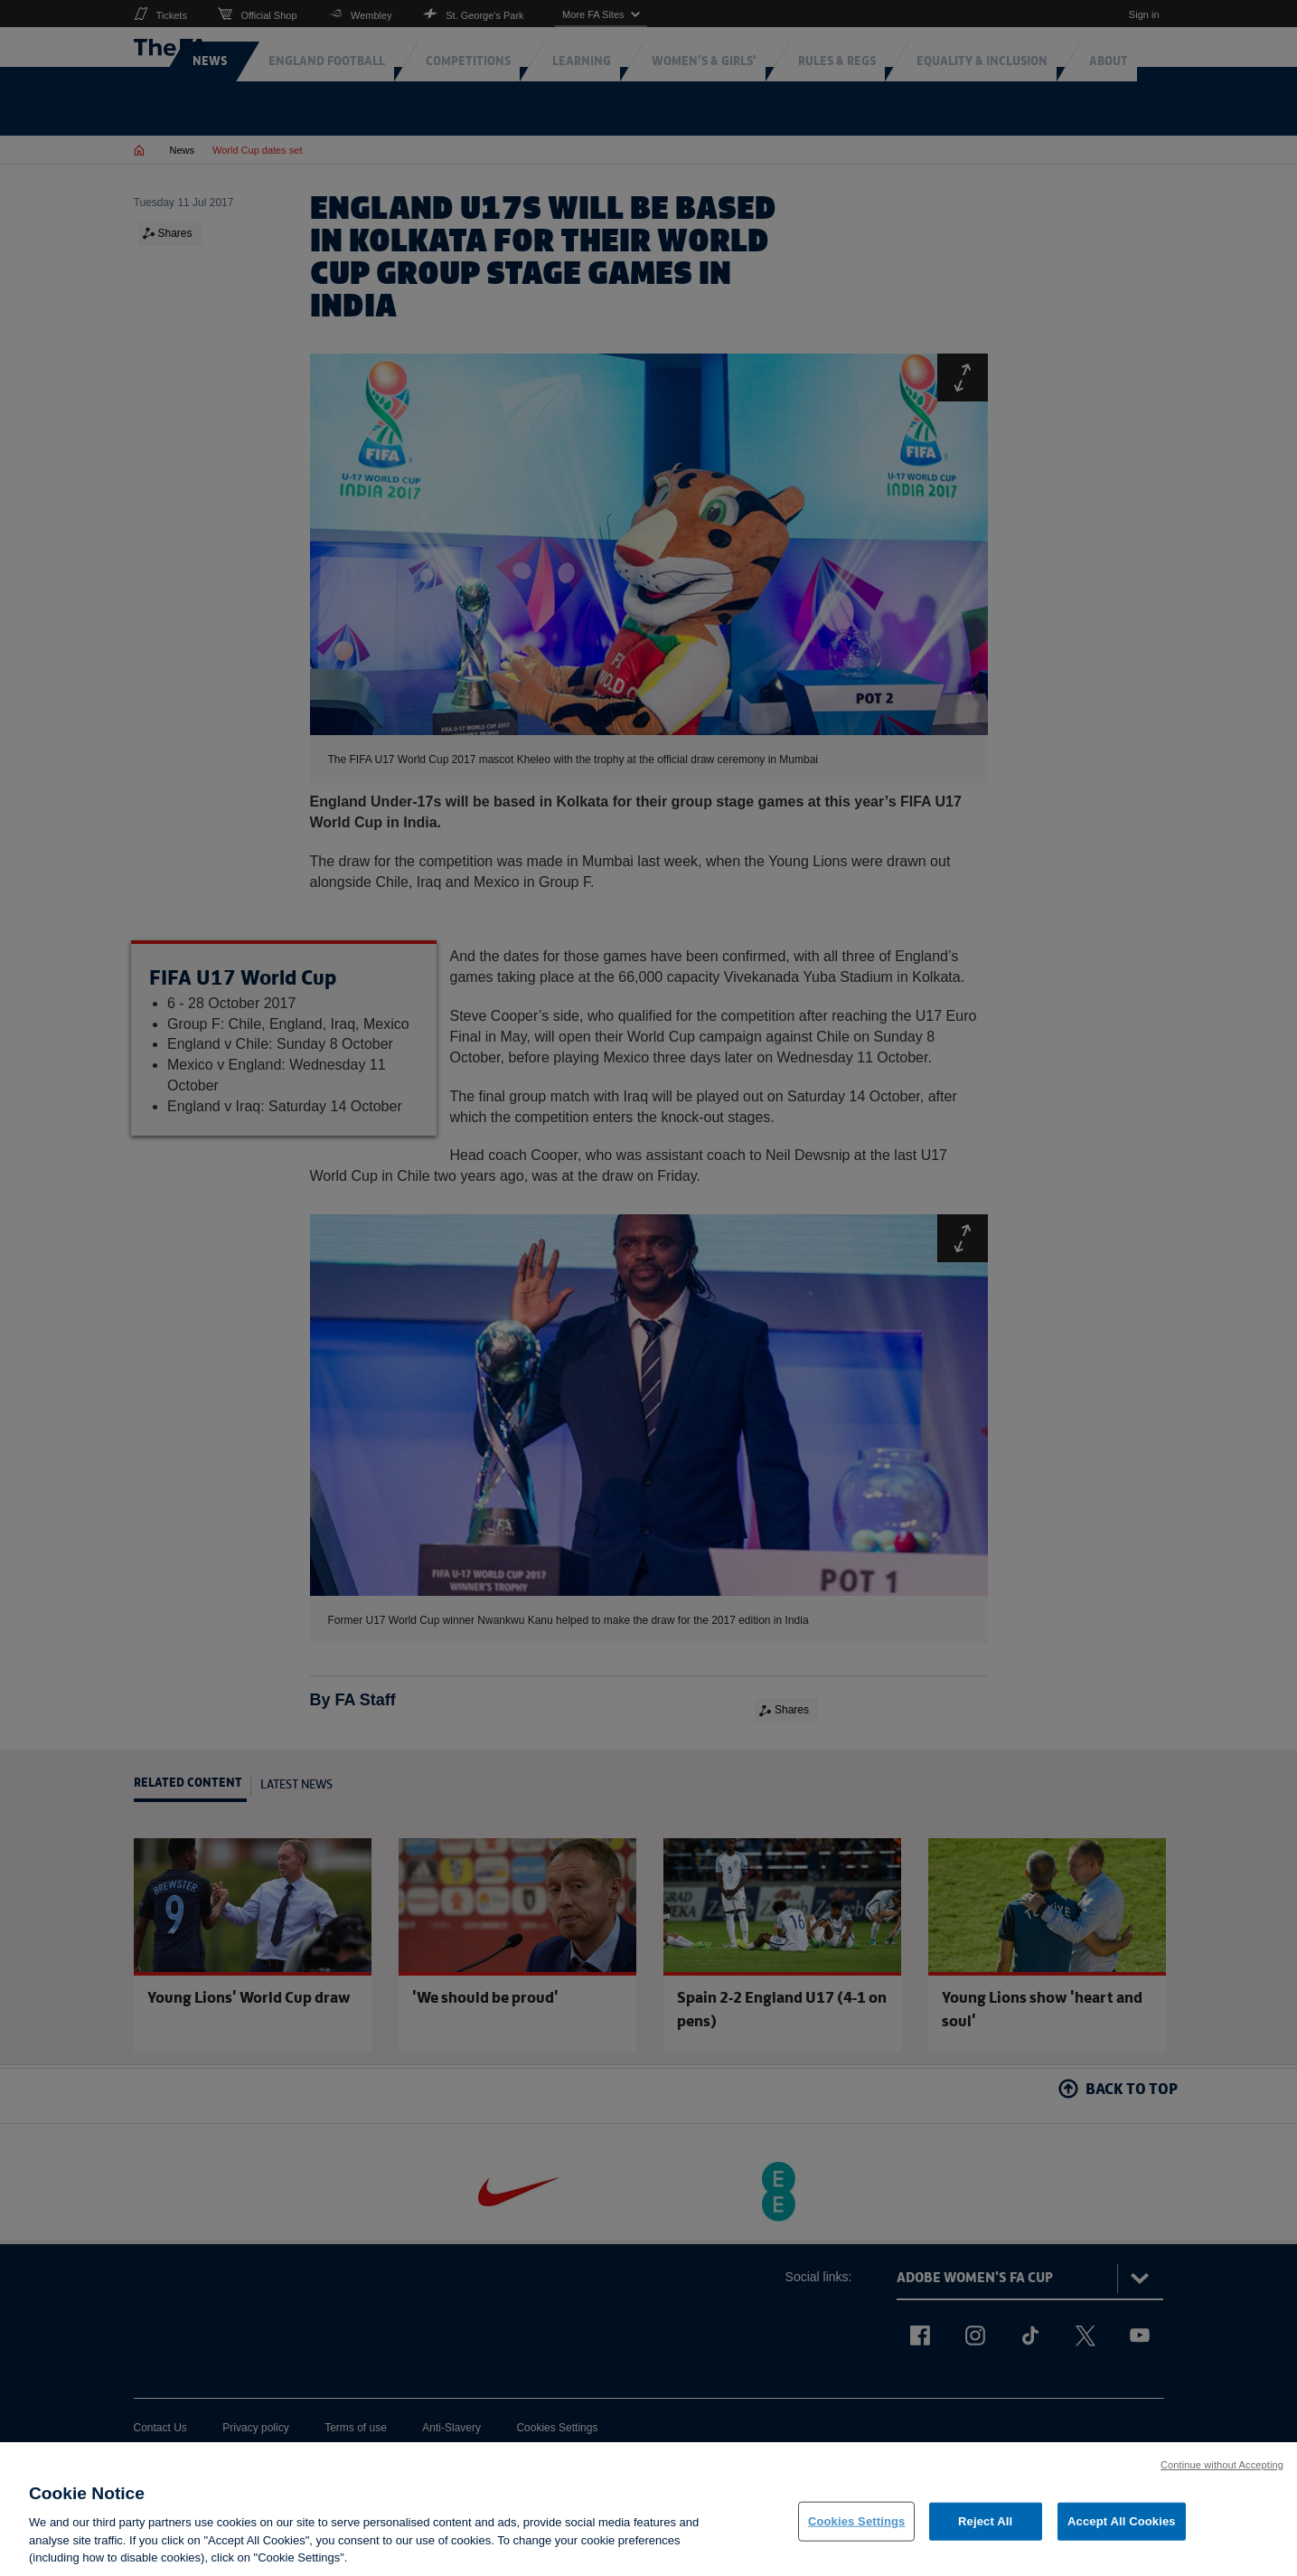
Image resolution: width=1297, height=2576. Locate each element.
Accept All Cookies (1121, 2529)
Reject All (985, 2529)
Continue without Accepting (1222, 2472)
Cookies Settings (857, 2529)
